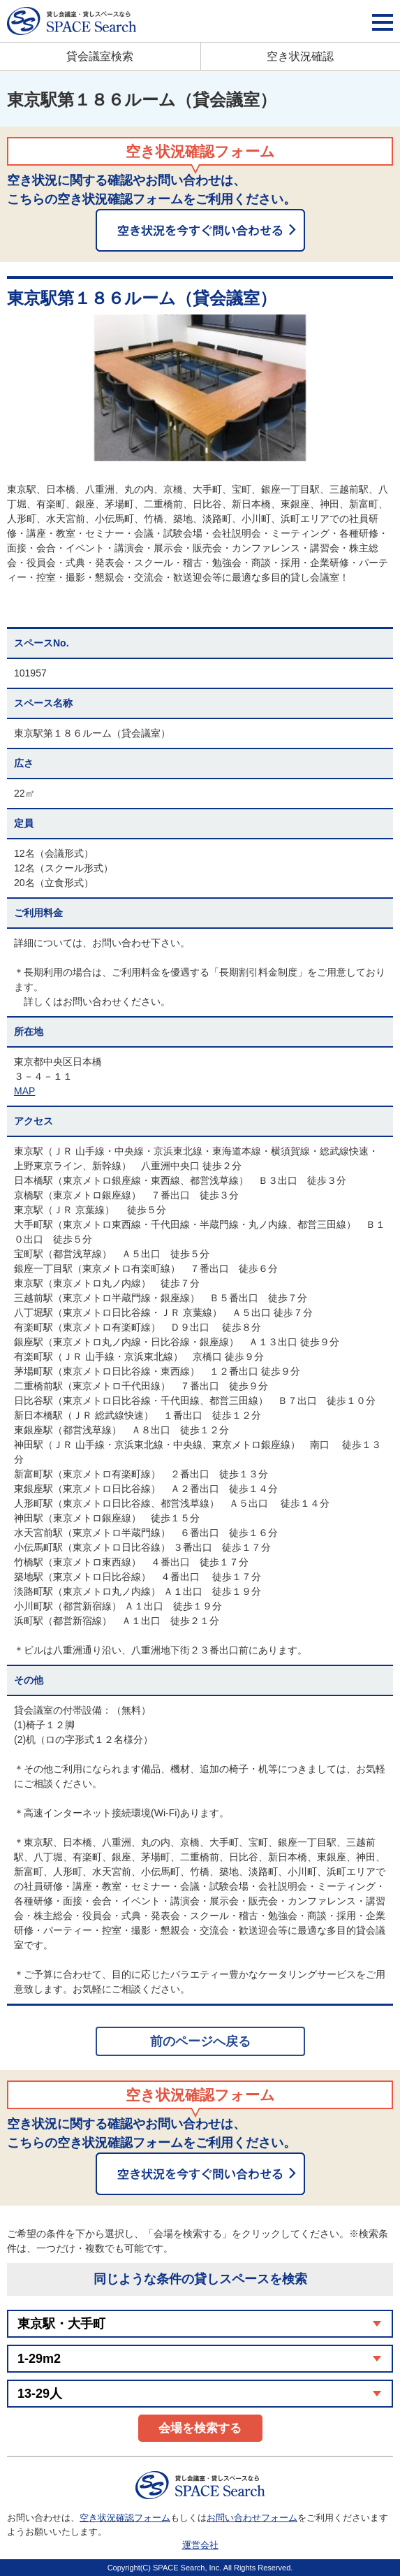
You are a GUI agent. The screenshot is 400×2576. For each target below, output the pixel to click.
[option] (200, 387)
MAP (24, 1091)
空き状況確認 (300, 56)
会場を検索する (200, 2428)
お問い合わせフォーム (252, 2517)
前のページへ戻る (200, 2041)
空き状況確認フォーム (125, 2517)
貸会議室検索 (99, 56)
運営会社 (200, 2545)
